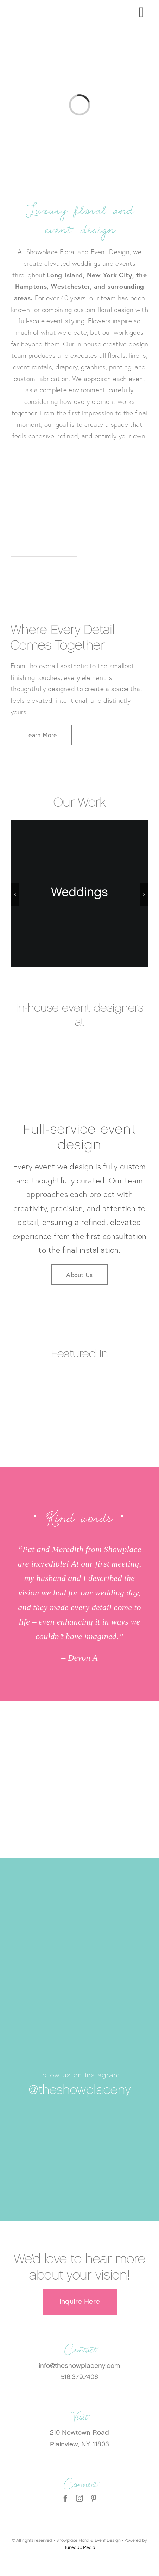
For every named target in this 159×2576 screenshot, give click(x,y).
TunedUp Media (79, 2547)
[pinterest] (93, 2498)
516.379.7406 (79, 2377)
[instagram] (79, 2498)
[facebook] (65, 2498)
